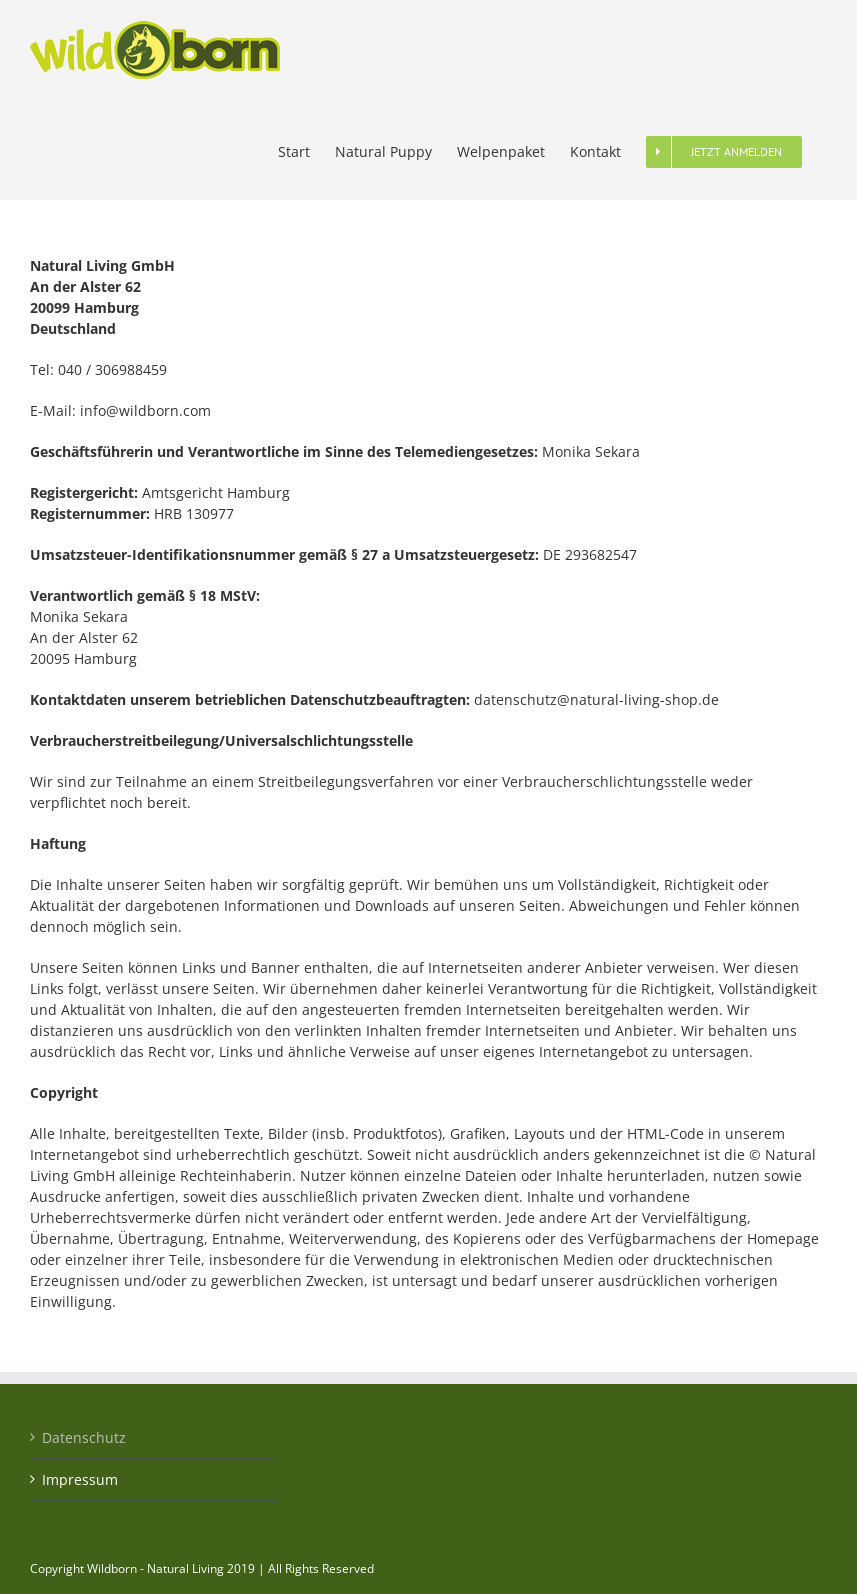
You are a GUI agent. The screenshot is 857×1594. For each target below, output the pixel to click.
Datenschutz (84, 1437)
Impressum (80, 1479)
